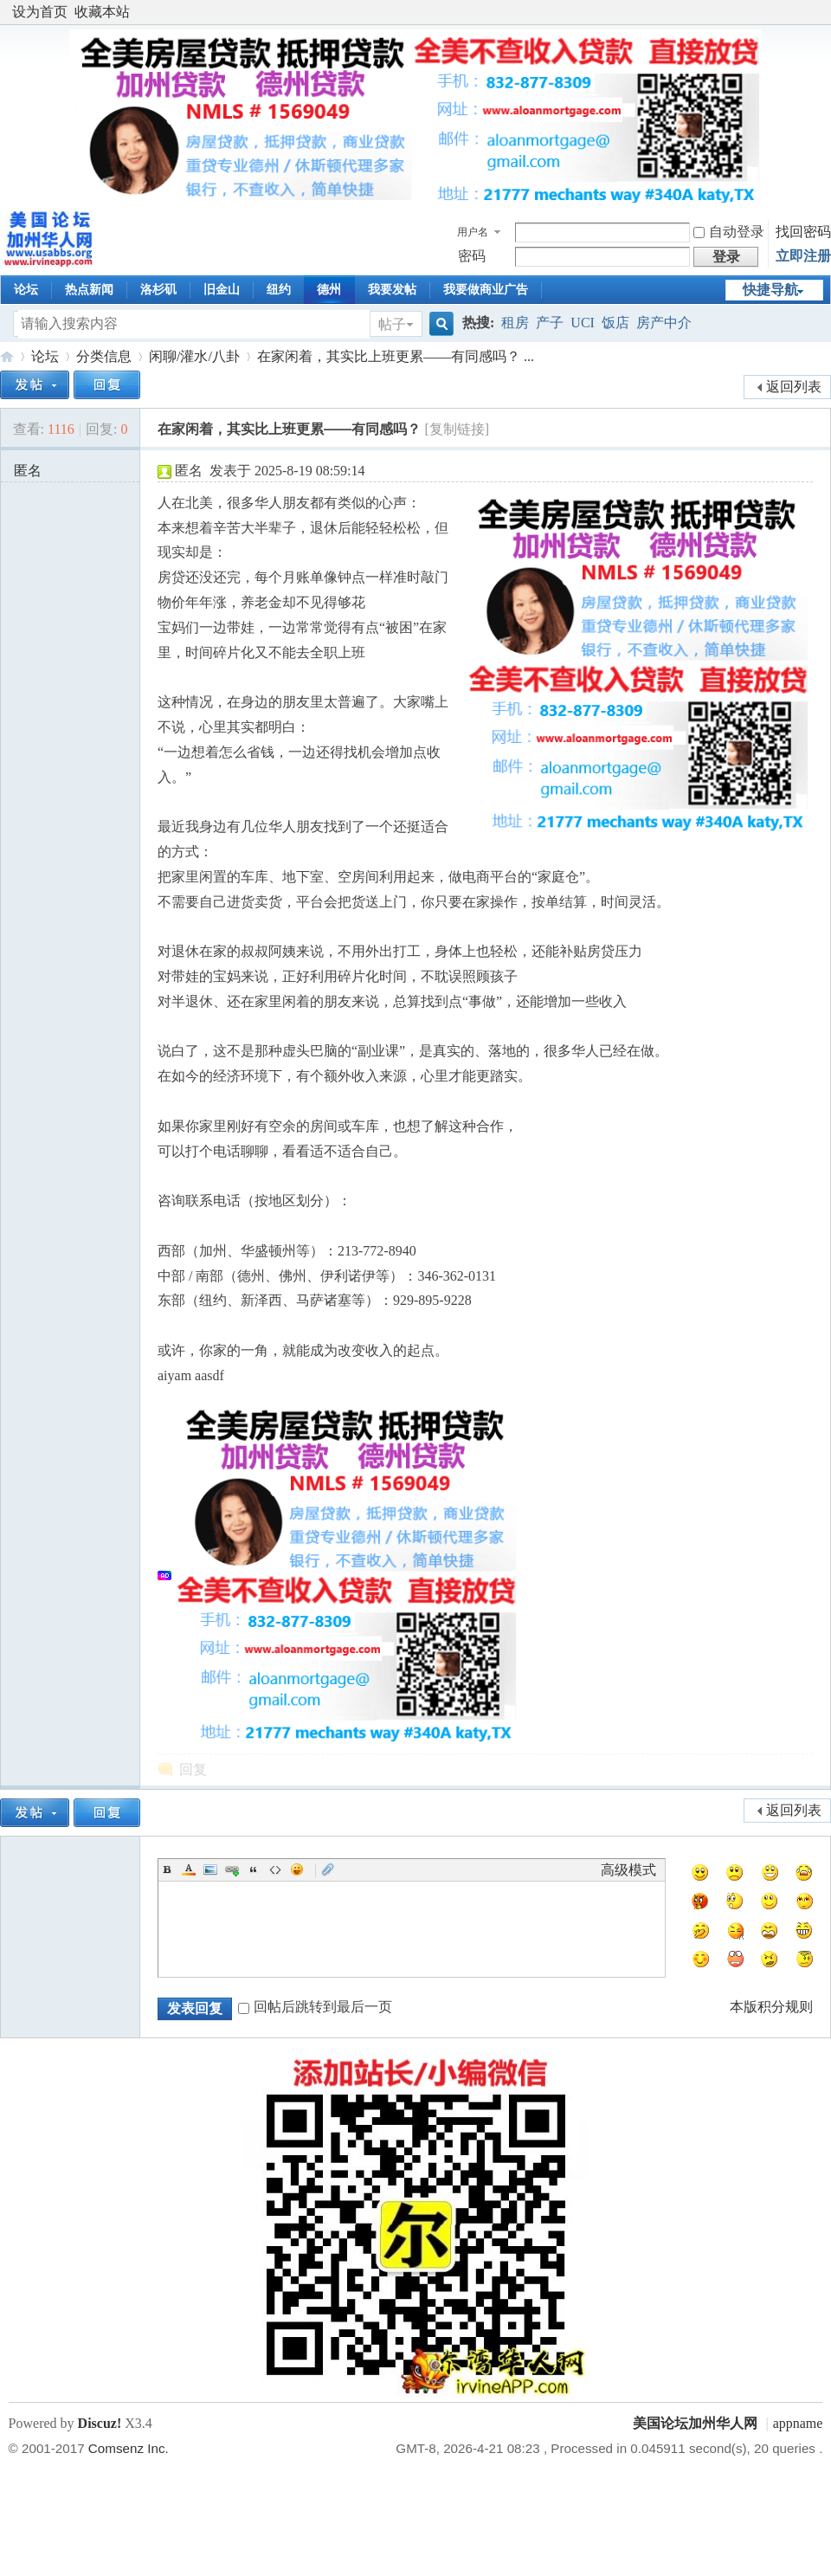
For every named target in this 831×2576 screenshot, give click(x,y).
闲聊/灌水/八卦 (194, 356)
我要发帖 (392, 289)
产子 (550, 322)
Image (210, 1869)
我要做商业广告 (485, 289)
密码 (472, 256)
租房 (515, 322)
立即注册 (803, 256)
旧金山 (221, 289)
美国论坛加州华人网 (7, 356)
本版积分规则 (771, 2006)
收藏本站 (102, 11)
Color (188, 1869)
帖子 (392, 324)
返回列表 (793, 386)
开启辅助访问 (818, 12)
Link (232, 1869)
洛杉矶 (158, 289)
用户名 (472, 232)
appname (798, 2423)
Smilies (297, 1869)
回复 (193, 1769)
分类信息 (104, 356)
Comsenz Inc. (128, 2448)
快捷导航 (770, 289)
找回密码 (803, 231)
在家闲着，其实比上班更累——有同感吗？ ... (395, 356)
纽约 (279, 289)
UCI (582, 322)
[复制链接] (456, 429)
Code (275, 1869)
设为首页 (40, 11)
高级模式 (628, 1870)
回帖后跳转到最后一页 (315, 2006)
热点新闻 (89, 289)
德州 (329, 289)
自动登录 (728, 231)
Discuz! (100, 2423)
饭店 (615, 322)
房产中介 (664, 322)
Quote (253, 1869)
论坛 (26, 289)
